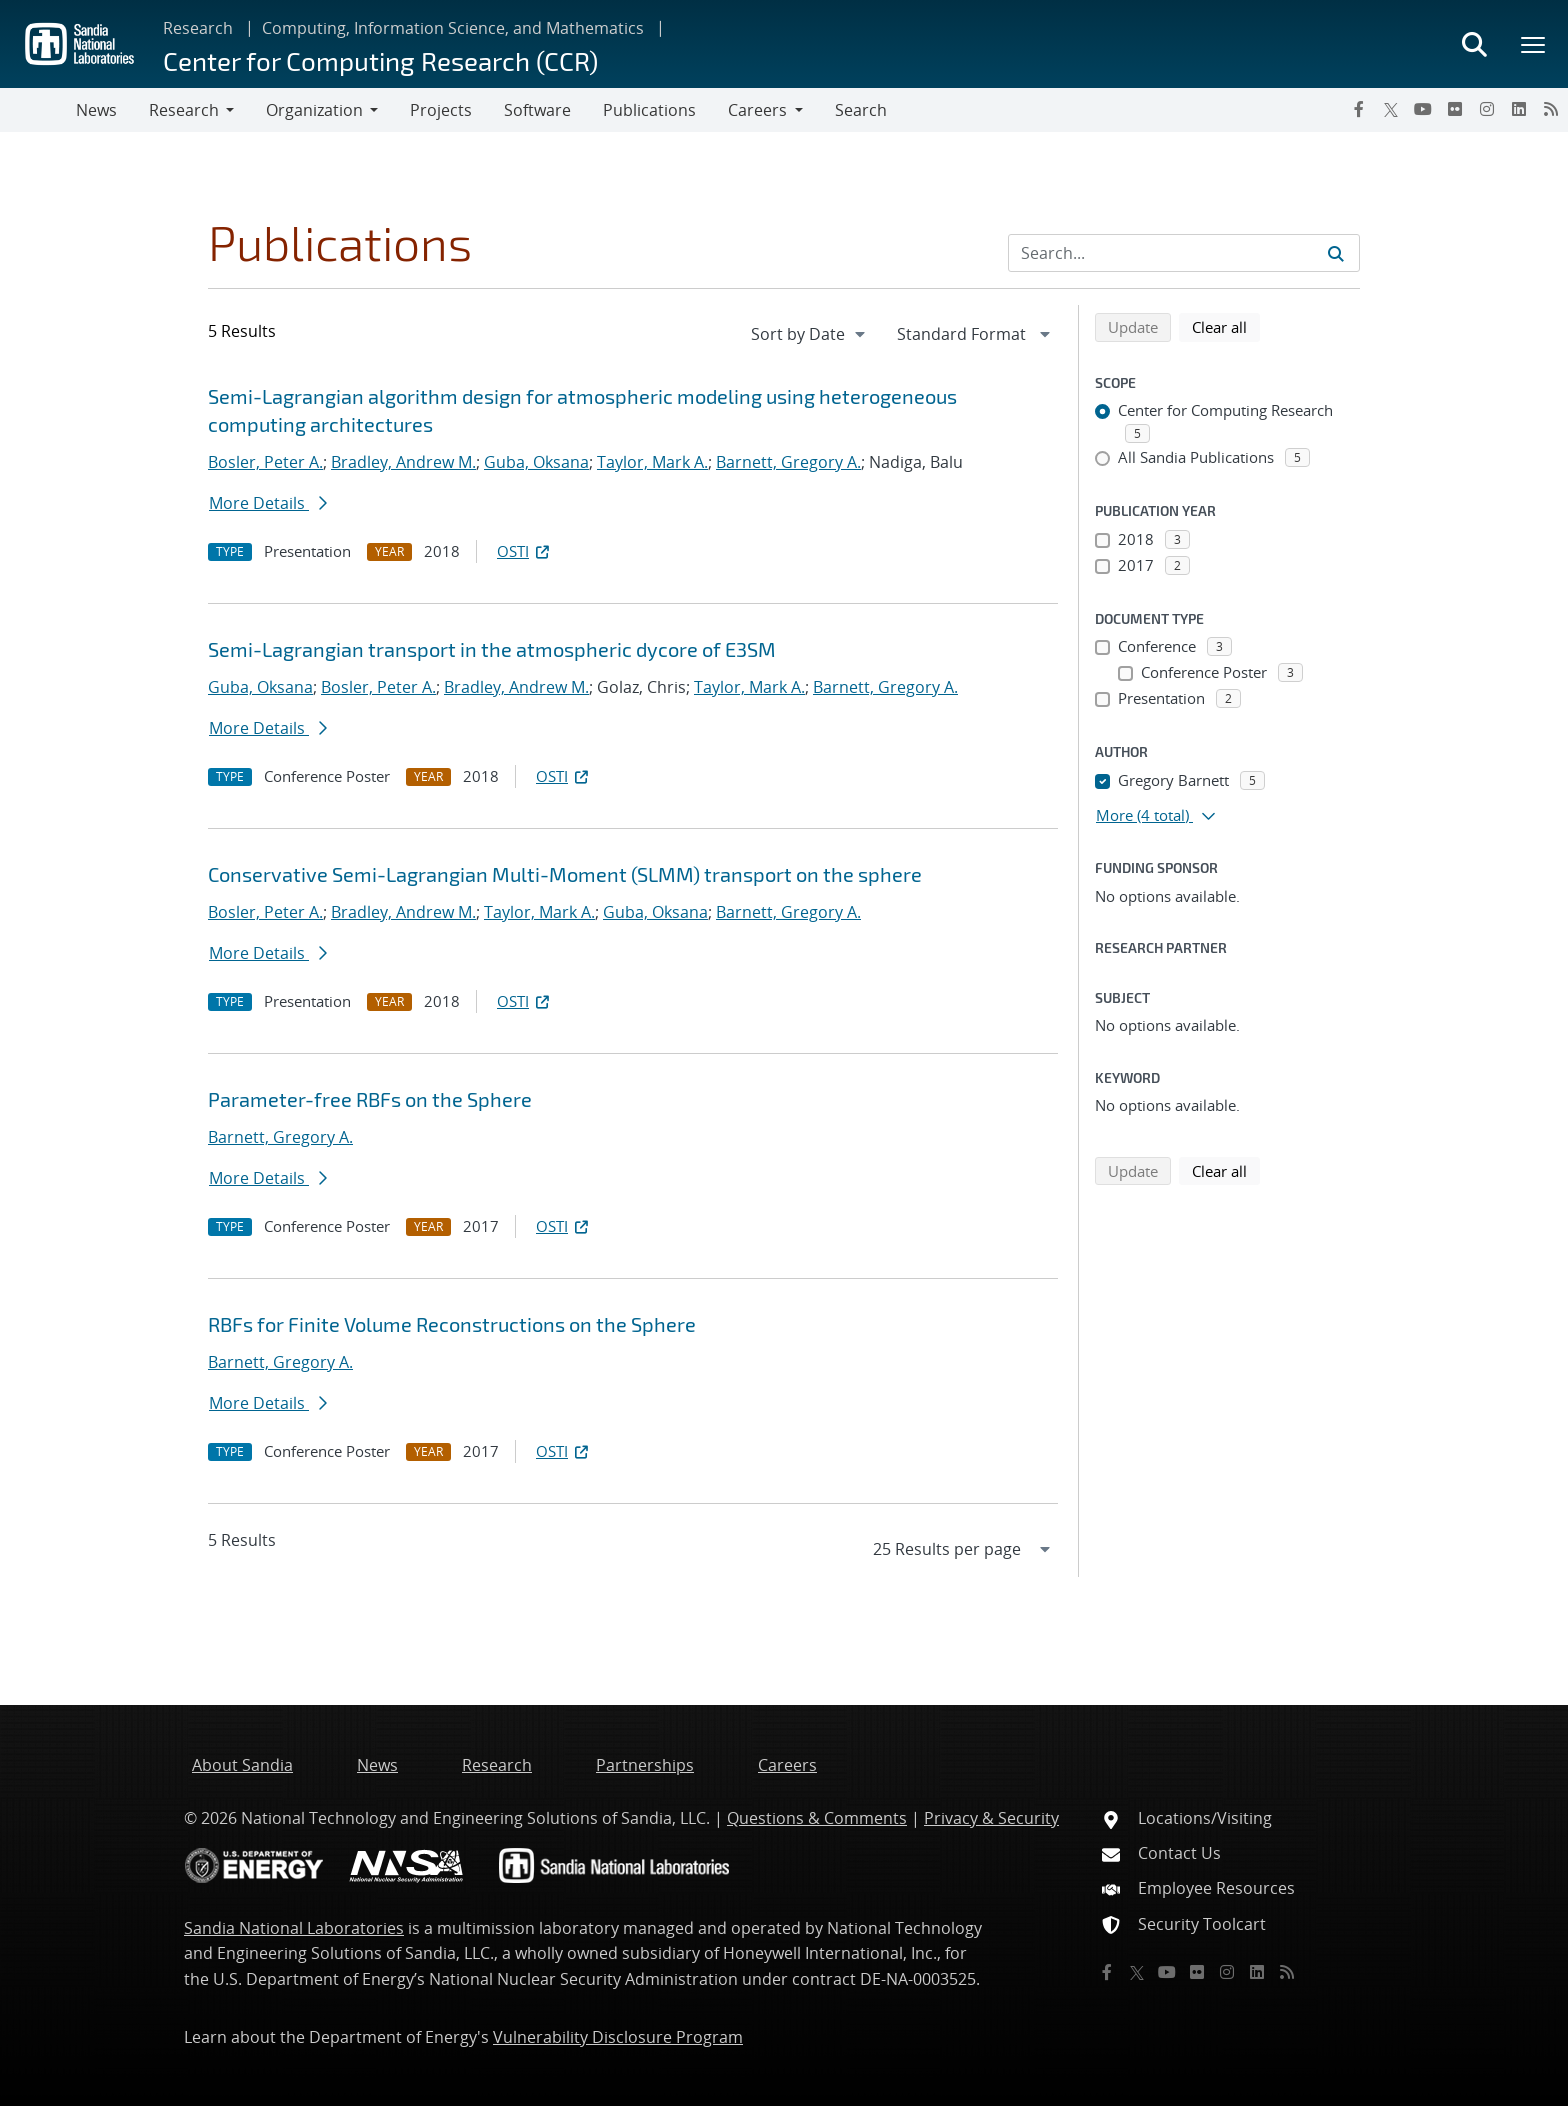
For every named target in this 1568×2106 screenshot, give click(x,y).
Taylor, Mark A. (652, 462)
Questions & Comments (817, 1818)
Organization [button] (314, 110)
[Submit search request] (1336, 253)
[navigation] (810, 334)
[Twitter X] (1391, 109)
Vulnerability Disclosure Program (618, 2037)
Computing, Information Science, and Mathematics (453, 28)
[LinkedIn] (1519, 109)
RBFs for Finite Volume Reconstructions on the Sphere (452, 1324)
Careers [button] (757, 110)
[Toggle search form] (1474, 44)
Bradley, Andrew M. (403, 462)
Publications (649, 110)
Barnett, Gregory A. (788, 462)
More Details (268, 503)
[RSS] (1551, 109)
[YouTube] (1423, 109)
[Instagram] (1487, 109)
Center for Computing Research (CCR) (380, 60)
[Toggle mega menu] (1534, 44)
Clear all (1226, 326)
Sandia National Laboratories (294, 1928)
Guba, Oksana (536, 462)
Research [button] (184, 110)
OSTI (525, 551)
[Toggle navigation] (38, 110)
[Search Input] (1184, 253)
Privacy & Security (991, 1818)
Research (198, 28)
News (96, 110)
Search (861, 110)
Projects (441, 110)
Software (537, 110)
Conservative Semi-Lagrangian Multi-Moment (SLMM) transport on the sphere (565, 874)
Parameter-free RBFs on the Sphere (370, 1099)
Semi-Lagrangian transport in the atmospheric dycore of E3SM (492, 649)
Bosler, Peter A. (265, 462)
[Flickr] (1455, 109)
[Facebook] (1359, 109)
